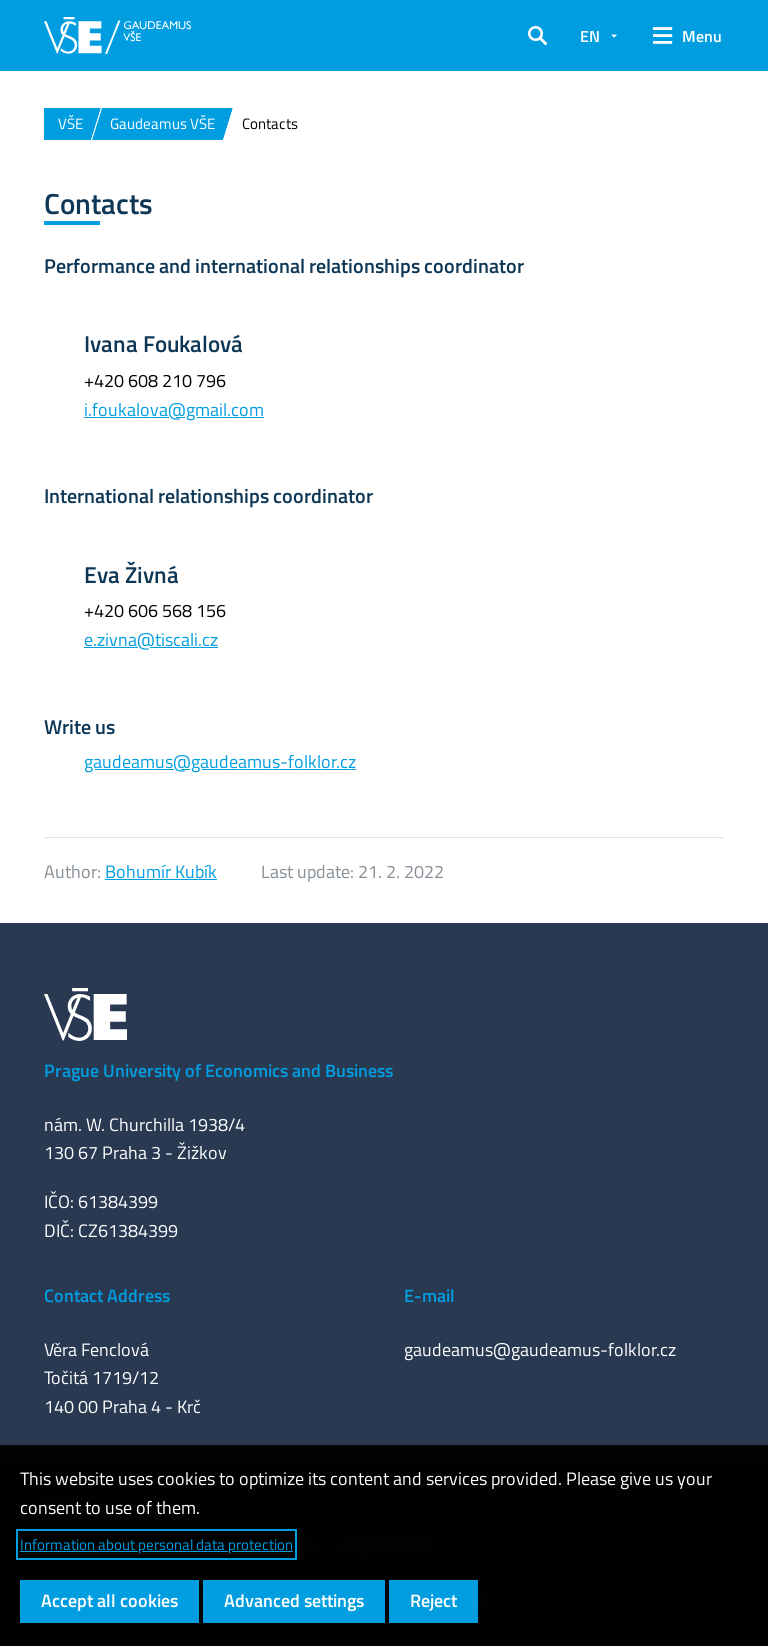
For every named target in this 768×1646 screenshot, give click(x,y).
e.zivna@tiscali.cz (151, 639)
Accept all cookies (109, 1600)
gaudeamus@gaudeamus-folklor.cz (220, 761)
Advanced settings (294, 1600)
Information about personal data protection (156, 1544)
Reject (433, 1600)
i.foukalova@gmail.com (174, 409)
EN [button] (590, 36)
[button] (537, 36)
